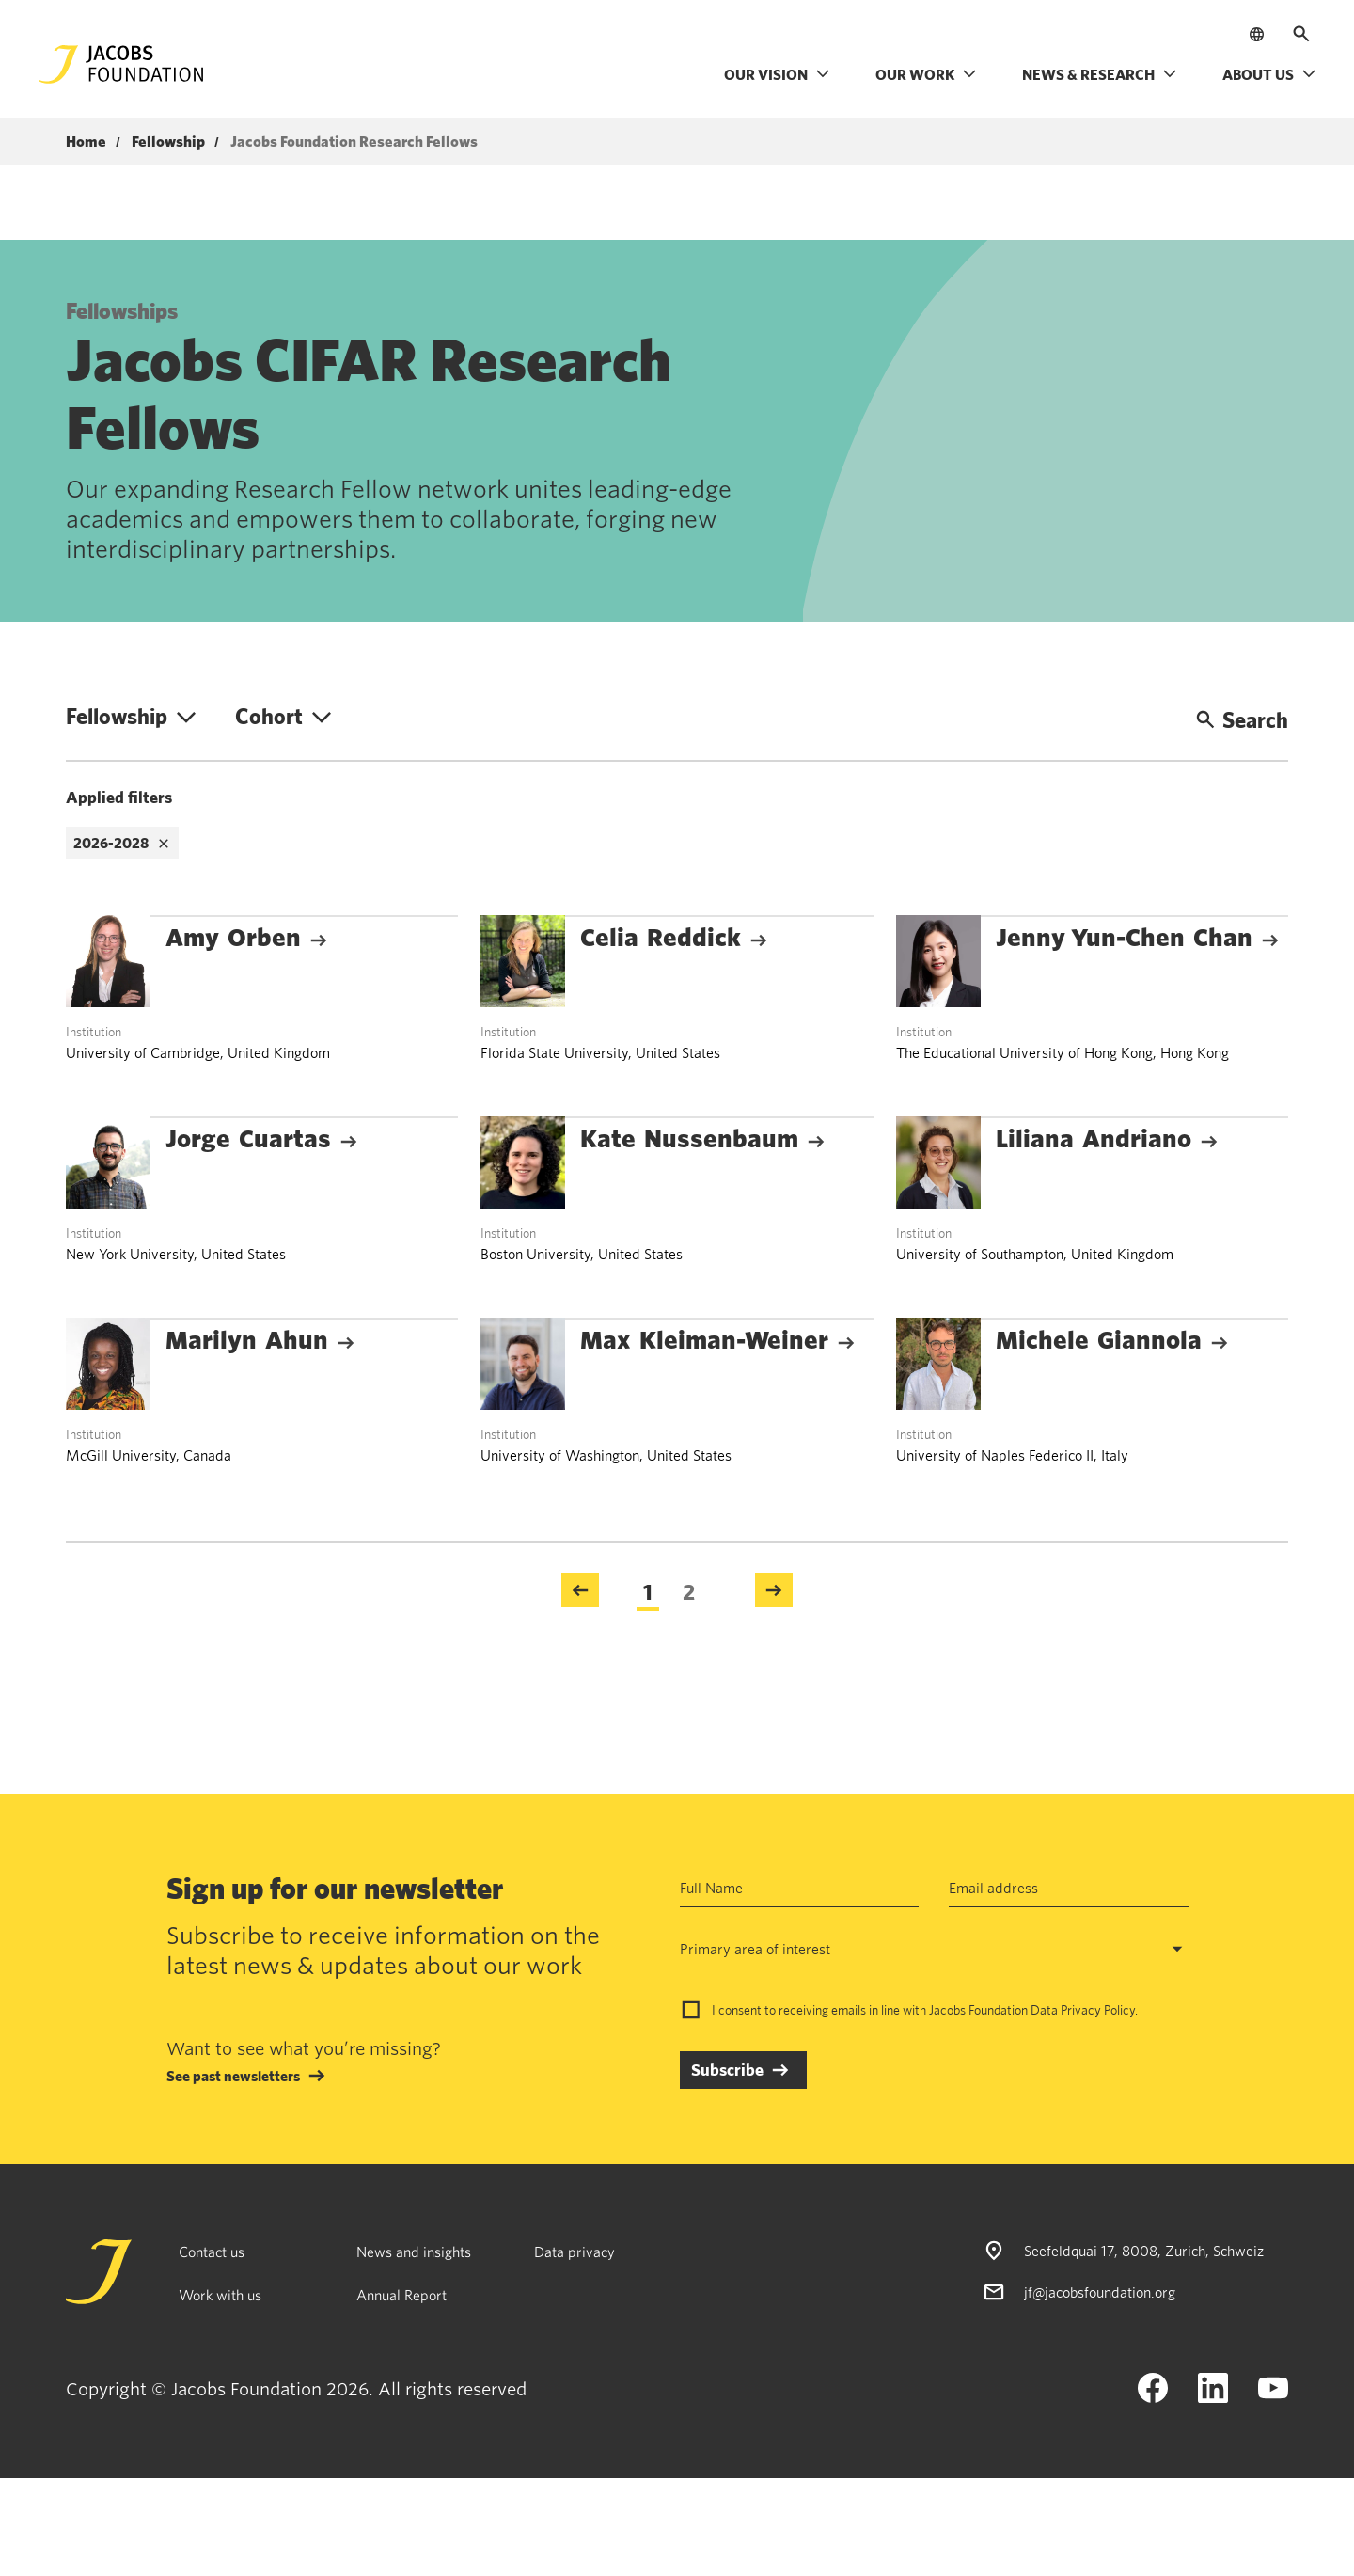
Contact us (211, 2251)
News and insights (413, 2251)
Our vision (777, 74)
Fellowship (168, 142)
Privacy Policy (1098, 2009)
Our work (926, 74)
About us (1269, 74)
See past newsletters (233, 2075)
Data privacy (574, 2251)
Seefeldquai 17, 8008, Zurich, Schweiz (1144, 2250)
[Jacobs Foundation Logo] (121, 64)
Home (86, 142)
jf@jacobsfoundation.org (1099, 2292)
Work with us (220, 2294)
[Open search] (1301, 33)
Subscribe (727, 2069)
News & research (1099, 74)
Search (1242, 719)
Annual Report (401, 2294)
